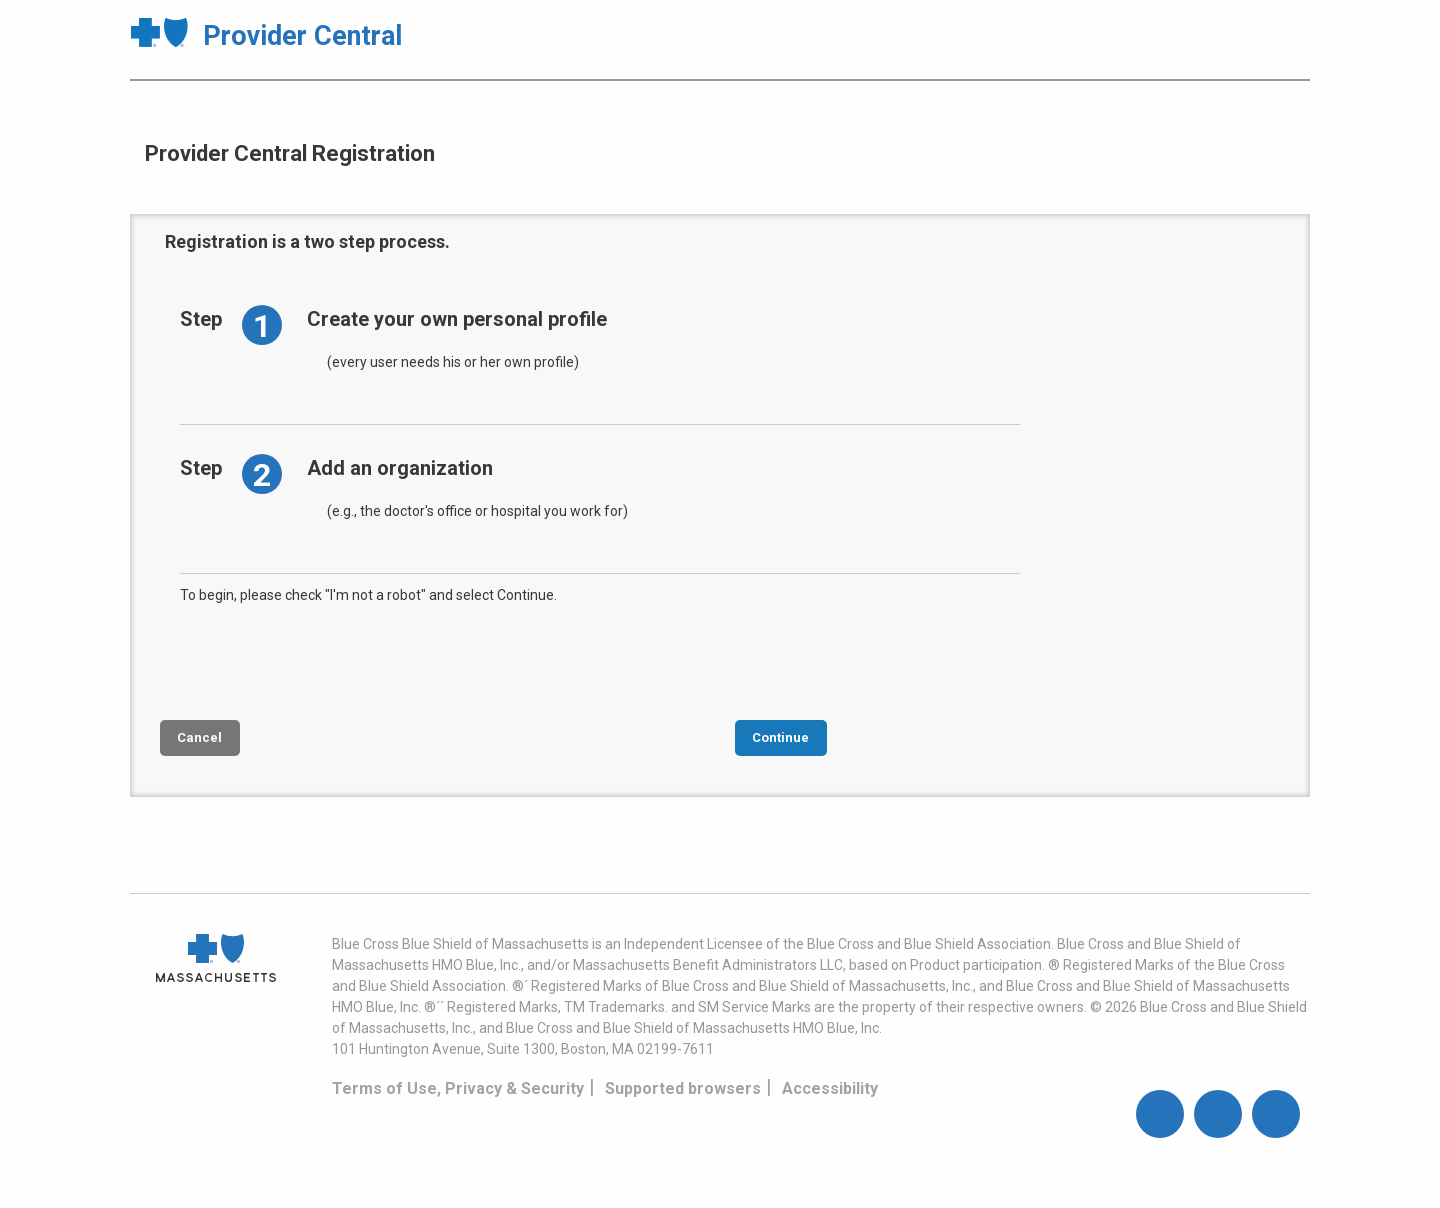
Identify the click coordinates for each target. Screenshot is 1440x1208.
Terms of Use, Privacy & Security (458, 1088)
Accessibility (830, 1088)
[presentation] (332, 660)
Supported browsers (683, 1088)
